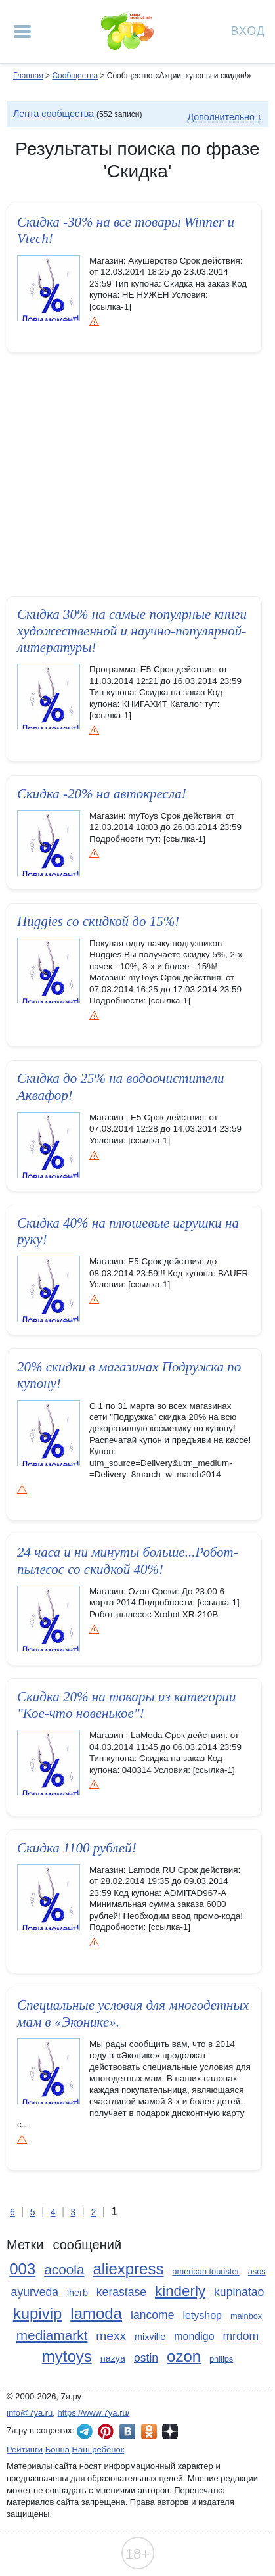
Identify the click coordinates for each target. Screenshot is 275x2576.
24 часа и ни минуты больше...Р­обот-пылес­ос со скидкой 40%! (127, 1560)
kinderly (180, 2291)
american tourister (205, 2271)
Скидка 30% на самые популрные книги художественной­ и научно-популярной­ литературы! (132, 631)
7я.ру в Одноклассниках (149, 2431)
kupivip (37, 2313)
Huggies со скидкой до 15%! (98, 921)
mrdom (240, 2336)
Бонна (57, 2449)
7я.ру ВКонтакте (127, 2431)
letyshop (202, 2315)
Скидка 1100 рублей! (77, 1848)
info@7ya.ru (30, 2413)
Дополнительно (220, 117)
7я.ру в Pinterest (106, 2431)
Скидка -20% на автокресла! (101, 794)
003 (22, 2269)
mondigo (194, 2336)
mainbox (246, 2316)
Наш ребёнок (98, 2449)
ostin (146, 2357)
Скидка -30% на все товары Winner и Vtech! (125, 230)
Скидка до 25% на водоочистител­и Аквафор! (120, 1086)
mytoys (67, 2356)
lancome (153, 2315)
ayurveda (34, 2292)
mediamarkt (52, 2335)
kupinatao (239, 2292)
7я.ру (170, 2431)
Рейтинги (25, 2449)
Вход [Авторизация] (248, 29)
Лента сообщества (53, 113)
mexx (111, 2336)
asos (257, 2271)
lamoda (96, 2313)
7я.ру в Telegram (85, 2431)
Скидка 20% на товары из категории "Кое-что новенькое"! (126, 1705)
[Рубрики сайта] (22, 31)
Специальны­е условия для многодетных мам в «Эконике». (133, 2013)
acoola (64, 2269)
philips (221, 2359)
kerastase (121, 2292)
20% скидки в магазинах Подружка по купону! (129, 1375)
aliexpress (128, 2269)
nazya (112, 2358)
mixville (150, 2337)
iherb (77, 2293)
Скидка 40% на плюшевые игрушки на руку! (128, 1231)
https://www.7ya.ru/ (94, 2413)
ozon (184, 2356)
